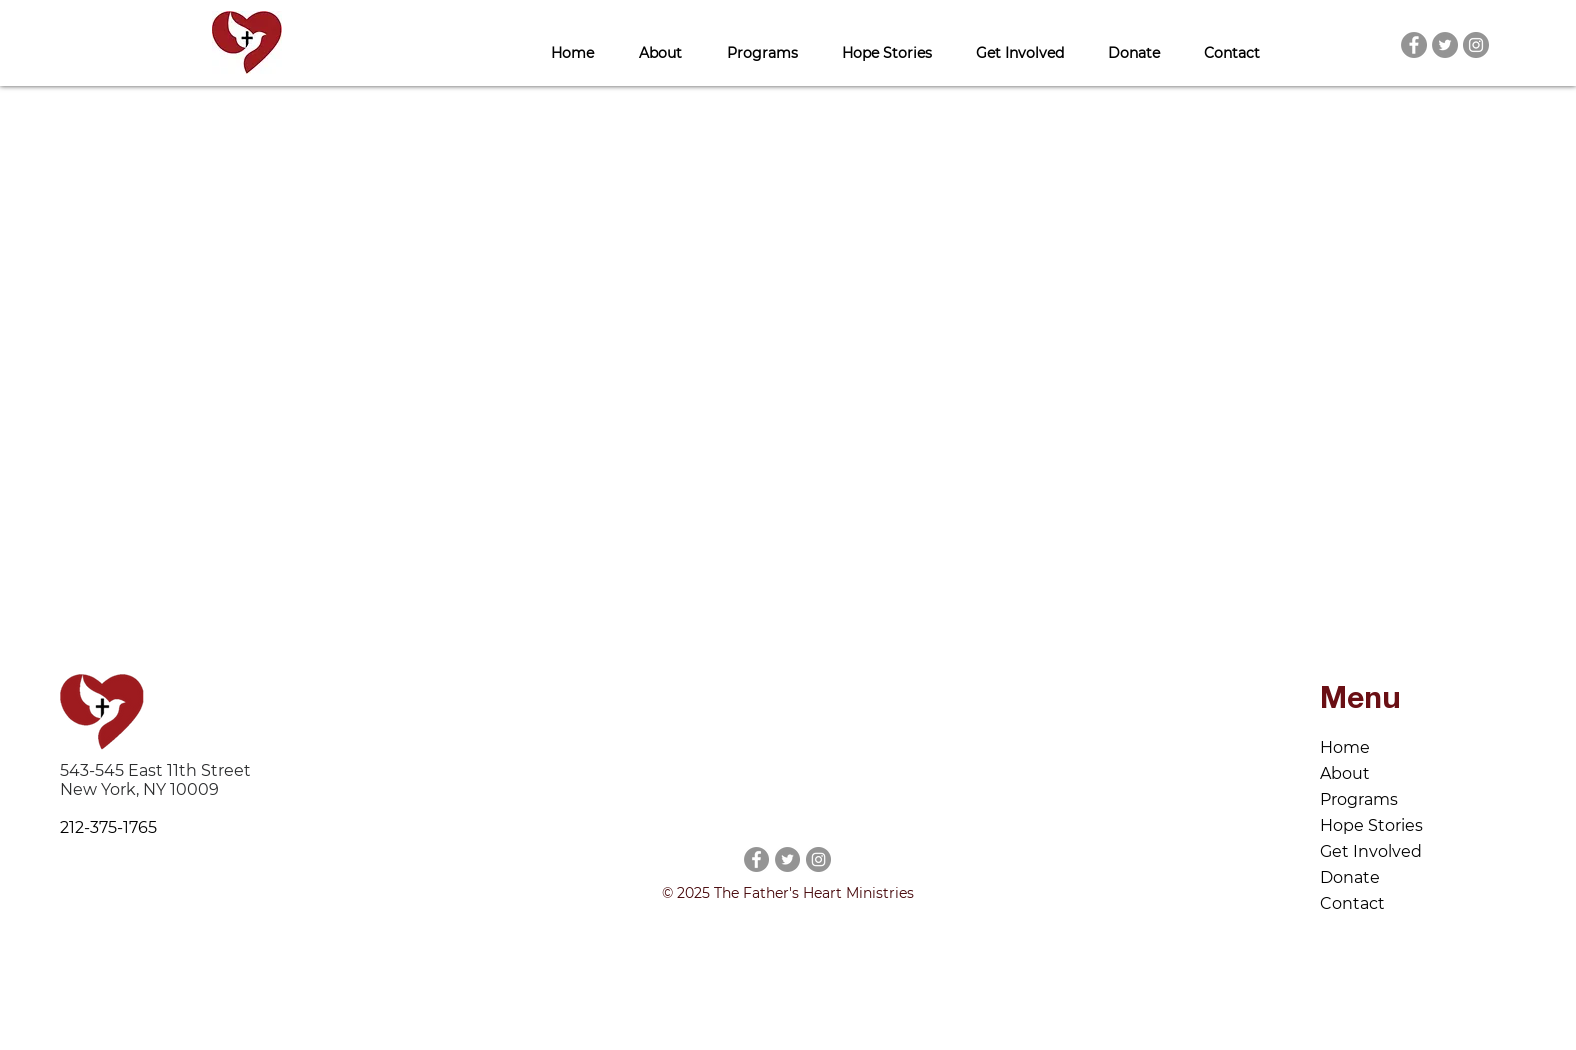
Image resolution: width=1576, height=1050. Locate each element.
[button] (660, 44)
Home (1345, 747)
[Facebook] (1414, 45)
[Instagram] (1476, 45)
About (1345, 773)
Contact (1352, 903)
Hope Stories (1371, 825)
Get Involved (1371, 851)
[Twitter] (1445, 45)
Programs (1359, 799)
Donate (1350, 877)
